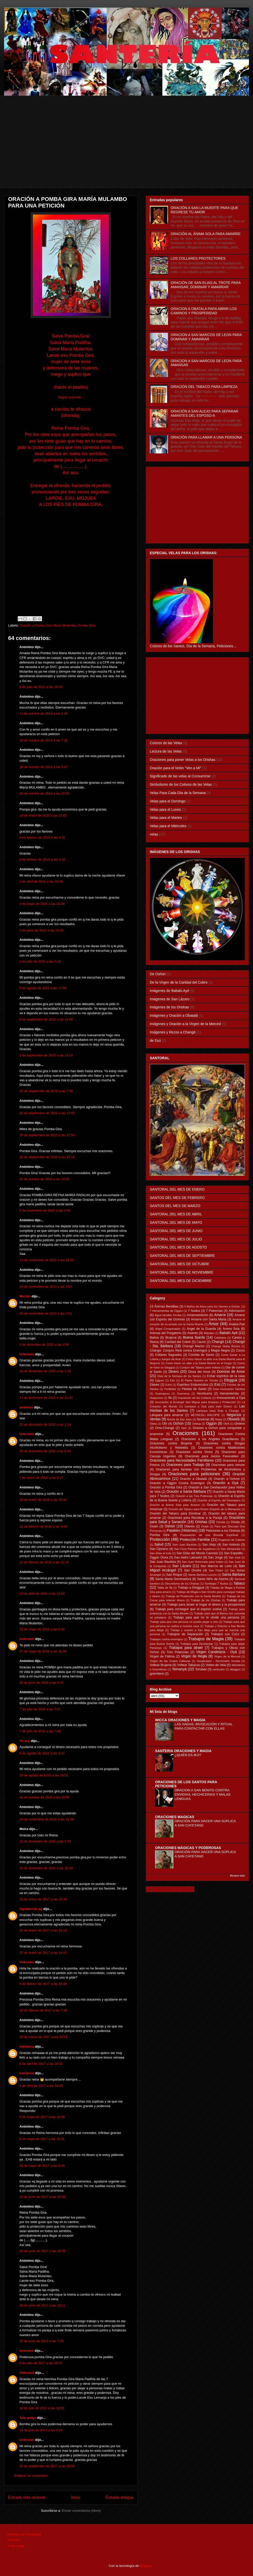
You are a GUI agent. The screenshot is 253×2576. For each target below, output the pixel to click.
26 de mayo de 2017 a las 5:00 (42, 2166)
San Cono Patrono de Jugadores (195, 1548)
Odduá (196, 1423)
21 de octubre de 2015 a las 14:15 (44, 1179)
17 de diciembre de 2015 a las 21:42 (46, 1398)
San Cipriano (159, 1549)
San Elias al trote (160, 1553)
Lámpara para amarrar (166, 1415)
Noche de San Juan (179, 1419)
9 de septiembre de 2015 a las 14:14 (46, 1055)
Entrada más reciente (27, 2497)
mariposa (26, 2046)
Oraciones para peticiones (194, 1473)
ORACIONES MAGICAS (174, 1817)
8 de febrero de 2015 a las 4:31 (42, 837)
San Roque (174, 1574)
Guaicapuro (162, 1393)
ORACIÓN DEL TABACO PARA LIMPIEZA (204, 387)
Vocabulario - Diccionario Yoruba (218, 1661)
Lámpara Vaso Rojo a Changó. (218, 1410)
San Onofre (192, 1570)
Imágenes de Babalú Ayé (169, 991)
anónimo (26, 1407)
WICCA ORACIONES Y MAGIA (180, 1720)
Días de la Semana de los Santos (179, 1376)
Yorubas (201, 1669)
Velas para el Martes (166, 818)
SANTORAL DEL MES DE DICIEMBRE (181, 1281)
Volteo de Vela (215, 1665)
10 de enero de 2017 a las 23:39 (43, 1899)
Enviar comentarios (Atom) (81, 2510)
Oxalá (204, 1526)
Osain (154, 1526)
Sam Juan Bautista (184, 1544)
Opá (183, 1427)
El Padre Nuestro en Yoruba (199, 1380)
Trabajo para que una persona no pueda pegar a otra (184, 1621)
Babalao (209, 1333)
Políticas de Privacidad (24, 2534)
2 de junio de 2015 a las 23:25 (41, 930)
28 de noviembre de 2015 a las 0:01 (45, 1313)
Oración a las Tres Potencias (194, 1496)
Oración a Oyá (225, 1483)
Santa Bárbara (233, 1574)
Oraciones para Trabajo (185, 1465)
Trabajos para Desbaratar (196, 1643)
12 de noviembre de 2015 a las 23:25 (46, 1260)
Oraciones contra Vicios (194, 1452)
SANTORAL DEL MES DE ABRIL (176, 1214)
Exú (217, 1384)
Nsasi (218, 1419)
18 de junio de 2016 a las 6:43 (41, 1683)
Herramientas (229, 1393)
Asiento (192, 1333)
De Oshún (158, 974)
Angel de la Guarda (201, 1329)
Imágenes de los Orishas (169, 1007)
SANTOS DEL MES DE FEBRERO (177, 1198)
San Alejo (209, 1544)
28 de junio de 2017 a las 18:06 (42, 2251)
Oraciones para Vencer (228, 1465)
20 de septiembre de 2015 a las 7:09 (46, 1091)
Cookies (13, 2540)
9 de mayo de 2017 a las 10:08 (42, 2117)
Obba (153, 1423)
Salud (158, 1544)
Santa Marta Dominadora (173, 1579)
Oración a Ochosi (227, 1479)
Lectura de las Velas (166, 751)
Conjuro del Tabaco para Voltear (200, 1367)
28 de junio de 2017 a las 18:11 (42, 2305)
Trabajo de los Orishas (206, 1600)
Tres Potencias (178, 1652)
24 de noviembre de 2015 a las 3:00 (45, 1287)
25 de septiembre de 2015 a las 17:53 (47, 1113)
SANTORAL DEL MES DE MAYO (176, 1222)
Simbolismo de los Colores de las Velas (181, 784)
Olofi (226, 1423)
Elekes (154, 1384)
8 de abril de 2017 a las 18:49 (41, 2086)
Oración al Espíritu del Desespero (218, 1500)
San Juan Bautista (163, 1562)
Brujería (170, 1337)
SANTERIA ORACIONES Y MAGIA (183, 1751)
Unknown (26, 1354)
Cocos (240, 1350)
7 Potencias (214, 1311)
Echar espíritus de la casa (226, 1376)
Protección (160, 1539)
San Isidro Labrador (188, 1557)
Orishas (201, 1522)
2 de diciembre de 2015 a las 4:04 (44, 1344)
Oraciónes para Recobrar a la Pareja (195, 1518)
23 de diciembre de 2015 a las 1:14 (45, 1424)
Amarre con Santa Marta (208, 1319)
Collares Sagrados (168, 1355)
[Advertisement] (130, 152)
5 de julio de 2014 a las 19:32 (40, 687)
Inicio (75, 2497)
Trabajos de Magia (206, 1638)
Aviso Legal (16, 2546)
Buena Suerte (194, 1337)
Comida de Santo (201, 1355)
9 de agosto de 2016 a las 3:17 (42, 1753)
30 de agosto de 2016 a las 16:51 (43, 1775)
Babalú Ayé (229, 1333)
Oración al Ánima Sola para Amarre (175, 1504)
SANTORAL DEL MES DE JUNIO (176, 1231)
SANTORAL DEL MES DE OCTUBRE (179, 1264)
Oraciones (185, 1433)
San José (235, 1557)
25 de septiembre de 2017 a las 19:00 (47, 2466)
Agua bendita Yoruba (168, 1315)
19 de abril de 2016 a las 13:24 (42, 1593)
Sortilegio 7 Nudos (216, 1583)
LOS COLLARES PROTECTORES (198, 258)
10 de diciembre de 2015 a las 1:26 (45, 1371)
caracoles (219, 1669)
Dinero (173, 1371)
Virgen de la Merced (227, 1656)
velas (154, 834)
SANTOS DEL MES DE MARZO (175, 1206)
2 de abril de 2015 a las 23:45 (41, 881)
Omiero (240, 1423)
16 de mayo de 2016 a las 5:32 (42, 1629)
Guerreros (183, 1393)
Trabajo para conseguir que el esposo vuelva (188, 1609)
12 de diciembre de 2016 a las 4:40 (45, 1841)
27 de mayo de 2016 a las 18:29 (43, 1651)
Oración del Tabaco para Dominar (175, 1513)
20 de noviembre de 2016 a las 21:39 (46, 1819)
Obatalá (233, 1419)
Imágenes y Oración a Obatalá (174, 1015)
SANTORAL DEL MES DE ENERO (177, 1189)
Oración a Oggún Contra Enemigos (177, 1483)
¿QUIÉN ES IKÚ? (188, 1755)
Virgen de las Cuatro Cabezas (170, 1661)
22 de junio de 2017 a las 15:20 (42, 2197)
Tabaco (239, 1583)
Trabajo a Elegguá (191, 1587)
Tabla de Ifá (164, 1587)
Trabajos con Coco (225, 1634)
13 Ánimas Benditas (164, 1306)
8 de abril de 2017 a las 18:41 (41, 2064)
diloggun (235, 1669)
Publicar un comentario (31, 2476)
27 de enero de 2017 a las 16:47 (43, 1953)
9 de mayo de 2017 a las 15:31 (42, 2139)
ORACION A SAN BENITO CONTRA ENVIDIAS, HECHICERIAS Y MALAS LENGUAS (202, 1794)
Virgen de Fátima (162, 1656)
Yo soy (24, 1741)
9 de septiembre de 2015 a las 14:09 (46, 1019)
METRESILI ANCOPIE (205, 1415)
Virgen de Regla (194, 1656)
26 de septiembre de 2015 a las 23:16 (47, 1157)
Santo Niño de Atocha (212, 1579)
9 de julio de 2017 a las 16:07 (40, 2363)
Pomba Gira (86, 625)
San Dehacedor (231, 1548)
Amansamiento (197, 1315)
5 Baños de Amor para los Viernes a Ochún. (212, 1306)
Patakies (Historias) (182, 1530)
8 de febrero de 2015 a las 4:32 (42, 859)
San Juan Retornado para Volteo (202, 1561)
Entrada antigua (120, 2497)
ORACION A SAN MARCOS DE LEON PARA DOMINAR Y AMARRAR (206, 337)
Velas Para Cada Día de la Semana (178, 793)
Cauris (201, 1342)
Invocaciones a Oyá (231, 1398)
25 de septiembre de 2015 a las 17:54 (47, 1135)
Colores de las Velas (166, 743)
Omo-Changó (164, 1428)
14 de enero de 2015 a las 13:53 (43, 815)
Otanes (189, 1526)
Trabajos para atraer (186, 1648)
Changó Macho (193, 1346)
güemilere (157, 1673)
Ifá (170, 1398)
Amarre (220, 1315)
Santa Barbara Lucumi (202, 1574)
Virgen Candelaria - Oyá (216, 1652)
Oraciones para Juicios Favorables (212, 1456)
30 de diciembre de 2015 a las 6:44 (45, 1451)
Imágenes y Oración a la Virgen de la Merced (185, 1024)
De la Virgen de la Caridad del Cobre (179, 982)
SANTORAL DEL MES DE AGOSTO (178, 1247)
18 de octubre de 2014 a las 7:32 (43, 740)
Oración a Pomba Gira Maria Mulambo (48, 625)
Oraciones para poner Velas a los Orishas (182, 760)
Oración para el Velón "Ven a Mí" (175, 768)
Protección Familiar (195, 1540)
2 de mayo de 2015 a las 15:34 (42, 904)
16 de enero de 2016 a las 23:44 (43, 1500)
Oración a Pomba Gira (166, 1487)
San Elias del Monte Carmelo (197, 1553)
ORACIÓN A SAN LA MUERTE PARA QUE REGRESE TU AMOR (204, 210)
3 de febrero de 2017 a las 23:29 (43, 1984)
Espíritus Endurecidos (192, 1384)
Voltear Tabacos (188, 1665)
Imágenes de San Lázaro (169, 999)
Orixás (235, 1522)
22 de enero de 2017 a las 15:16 (43, 1930)
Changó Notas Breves (225, 1346)
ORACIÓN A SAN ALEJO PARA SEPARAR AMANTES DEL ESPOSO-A (204, 413)
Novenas (203, 1419)
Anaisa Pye (237, 1324)
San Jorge (215, 1557)
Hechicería (204, 1393)
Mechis (25, 1296)
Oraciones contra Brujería (171, 1443)
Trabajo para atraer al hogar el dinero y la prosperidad (206, 1604)
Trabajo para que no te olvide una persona (206, 1617)
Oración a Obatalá (193, 1479)
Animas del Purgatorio (165, 1333)
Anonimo (26, 2351)
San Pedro (216, 1570)
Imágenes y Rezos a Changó (173, 1032)
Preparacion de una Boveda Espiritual (209, 1534)
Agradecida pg (30, 1909)
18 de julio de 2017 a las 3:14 (40, 2430)
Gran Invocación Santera (229, 1388)
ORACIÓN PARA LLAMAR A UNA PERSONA (206, 437)
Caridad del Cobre (178, 1342)
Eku (172, 1380)
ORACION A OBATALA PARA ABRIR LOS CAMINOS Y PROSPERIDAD (204, 311)
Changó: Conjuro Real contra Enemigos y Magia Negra (190, 1350)
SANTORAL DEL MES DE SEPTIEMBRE (182, 1256)
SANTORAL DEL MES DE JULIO (176, 1239)
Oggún (211, 1423)
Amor (213, 1323)
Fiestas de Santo (194, 1389)
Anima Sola (231, 1329)
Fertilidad (170, 1388)
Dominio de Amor (231, 1371)
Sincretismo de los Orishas (182, 1583)
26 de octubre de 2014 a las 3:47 (43, 767)
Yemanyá (179, 1669)
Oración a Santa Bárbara (186, 1491)
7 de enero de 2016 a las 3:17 (41, 1478)
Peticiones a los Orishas (223, 1530)
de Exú (155, 1040)
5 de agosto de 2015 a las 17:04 (43, 988)
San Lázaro (181, 1566)
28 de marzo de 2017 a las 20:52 (43, 2037)
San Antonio (231, 1544)
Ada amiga (27, 2418)
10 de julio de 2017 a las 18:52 (41, 2408)
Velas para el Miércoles (168, 826)
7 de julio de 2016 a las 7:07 (40, 1709)
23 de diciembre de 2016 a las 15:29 (46, 1868)
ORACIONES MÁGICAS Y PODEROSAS (188, 1848)
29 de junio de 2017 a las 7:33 (41, 2341)
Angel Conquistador (168, 1328)
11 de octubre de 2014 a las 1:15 (43, 713)
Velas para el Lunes (165, 809)
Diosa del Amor (199, 1372)
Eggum (159, 1380)
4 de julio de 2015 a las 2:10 (40, 961)
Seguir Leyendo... (71, 397)
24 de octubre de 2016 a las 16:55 (44, 1797)
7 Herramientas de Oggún (166, 1310)
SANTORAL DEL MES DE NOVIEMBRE (181, 1272)
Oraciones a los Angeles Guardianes (210, 1439)
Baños (154, 1337)
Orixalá (220, 1522)
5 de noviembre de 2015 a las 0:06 (44, 1210)
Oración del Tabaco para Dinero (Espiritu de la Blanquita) (204, 1509)
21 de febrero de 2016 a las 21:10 (44, 1562)
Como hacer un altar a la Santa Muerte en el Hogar (199, 1363)
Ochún (178, 1423)
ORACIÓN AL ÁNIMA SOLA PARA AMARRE (206, 234)
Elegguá (230, 1380)
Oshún (170, 1526)
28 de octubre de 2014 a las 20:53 (44, 793)
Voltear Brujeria (161, 1665)
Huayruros (156, 1397)
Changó (218, 1342)
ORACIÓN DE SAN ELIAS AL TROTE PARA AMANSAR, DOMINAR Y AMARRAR (206, 285)
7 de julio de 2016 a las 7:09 (40, 1731)
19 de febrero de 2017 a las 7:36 (43, 2010)
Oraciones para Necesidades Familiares (182, 1460)
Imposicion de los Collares (194, 1397)
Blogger (145, 2566)
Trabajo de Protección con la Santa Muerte (193, 1596)
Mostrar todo (237, 1875)
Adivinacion (237, 1311)
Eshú (168, 1384)
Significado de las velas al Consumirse (180, 776)
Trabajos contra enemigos (166, 1639)
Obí (164, 1423)
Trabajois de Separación (185, 1634)
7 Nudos (194, 1311)
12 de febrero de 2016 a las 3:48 (43, 1526)
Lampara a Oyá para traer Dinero (208, 1406)
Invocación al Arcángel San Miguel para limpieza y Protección (195, 1402)
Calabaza (220, 1337)
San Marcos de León (216, 1566)
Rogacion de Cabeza (231, 1539)
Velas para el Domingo (167, 801)
